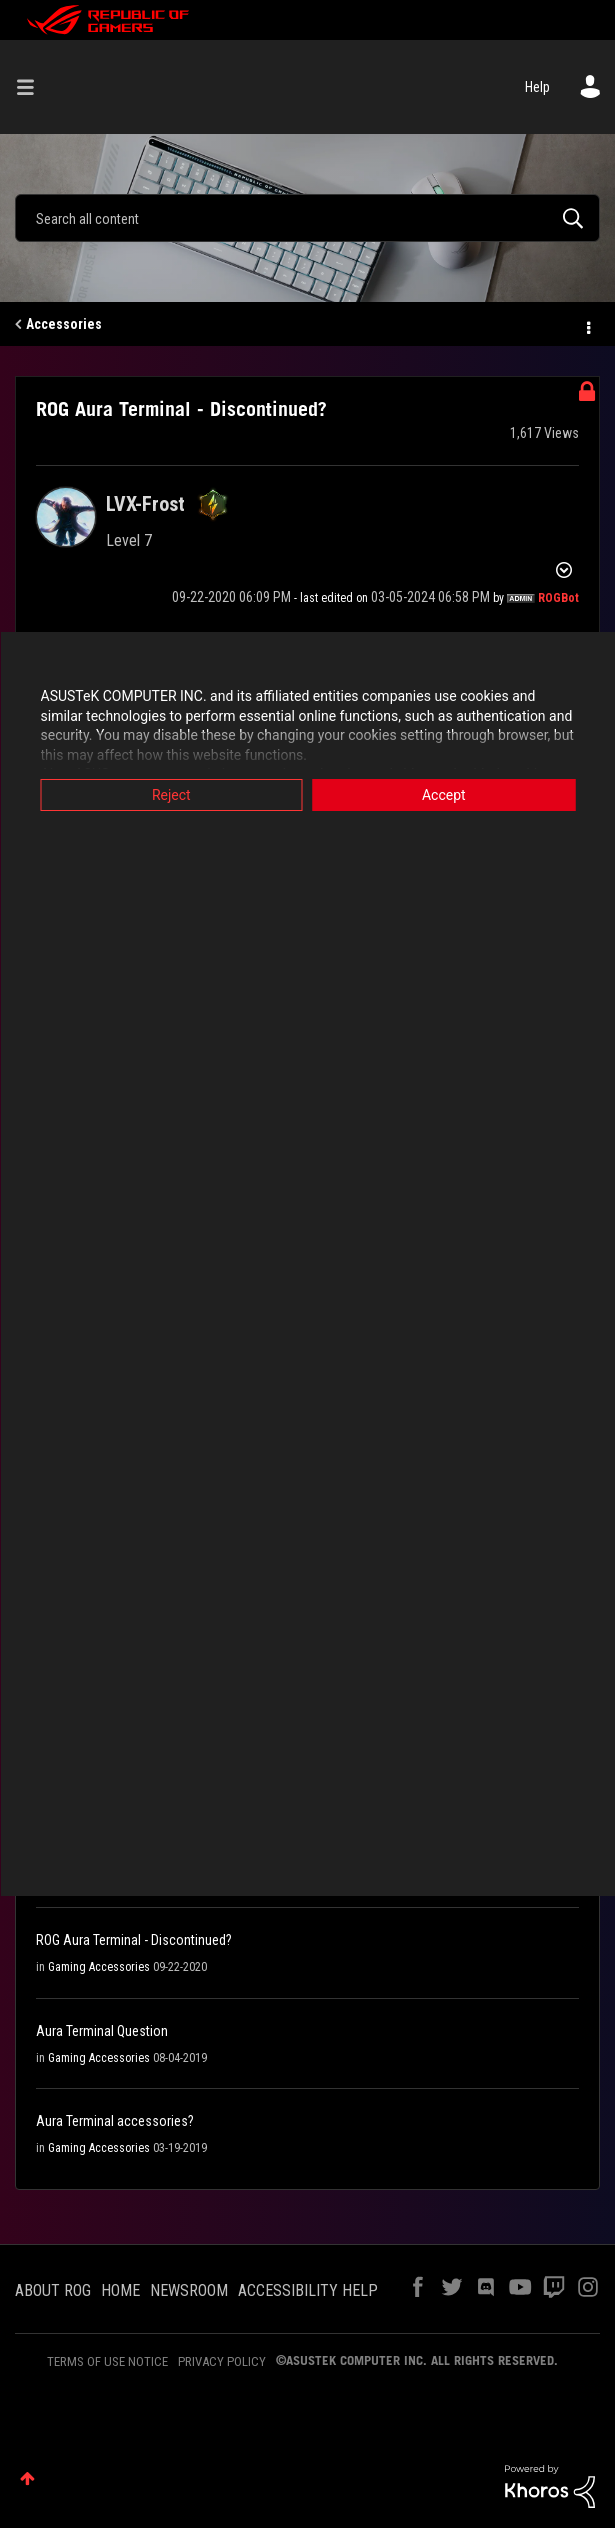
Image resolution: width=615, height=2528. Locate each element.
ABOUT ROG (53, 2290)
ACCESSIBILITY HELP (308, 2290)
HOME (120, 2290)
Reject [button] (171, 795)
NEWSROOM (189, 2290)
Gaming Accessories (99, 1967)
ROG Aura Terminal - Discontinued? (134, 1940)
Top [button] (27, 2478)
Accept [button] (444, 795)
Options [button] (587, 325)
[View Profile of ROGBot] (558, 598)
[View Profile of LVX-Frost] (145, 504)
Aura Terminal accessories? (115, 2121)
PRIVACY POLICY (222, 2361)
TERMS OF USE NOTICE (107, 2361)
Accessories (64, 324)
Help (537, 87)
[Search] (307, 218)
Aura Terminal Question (102, 2031)
